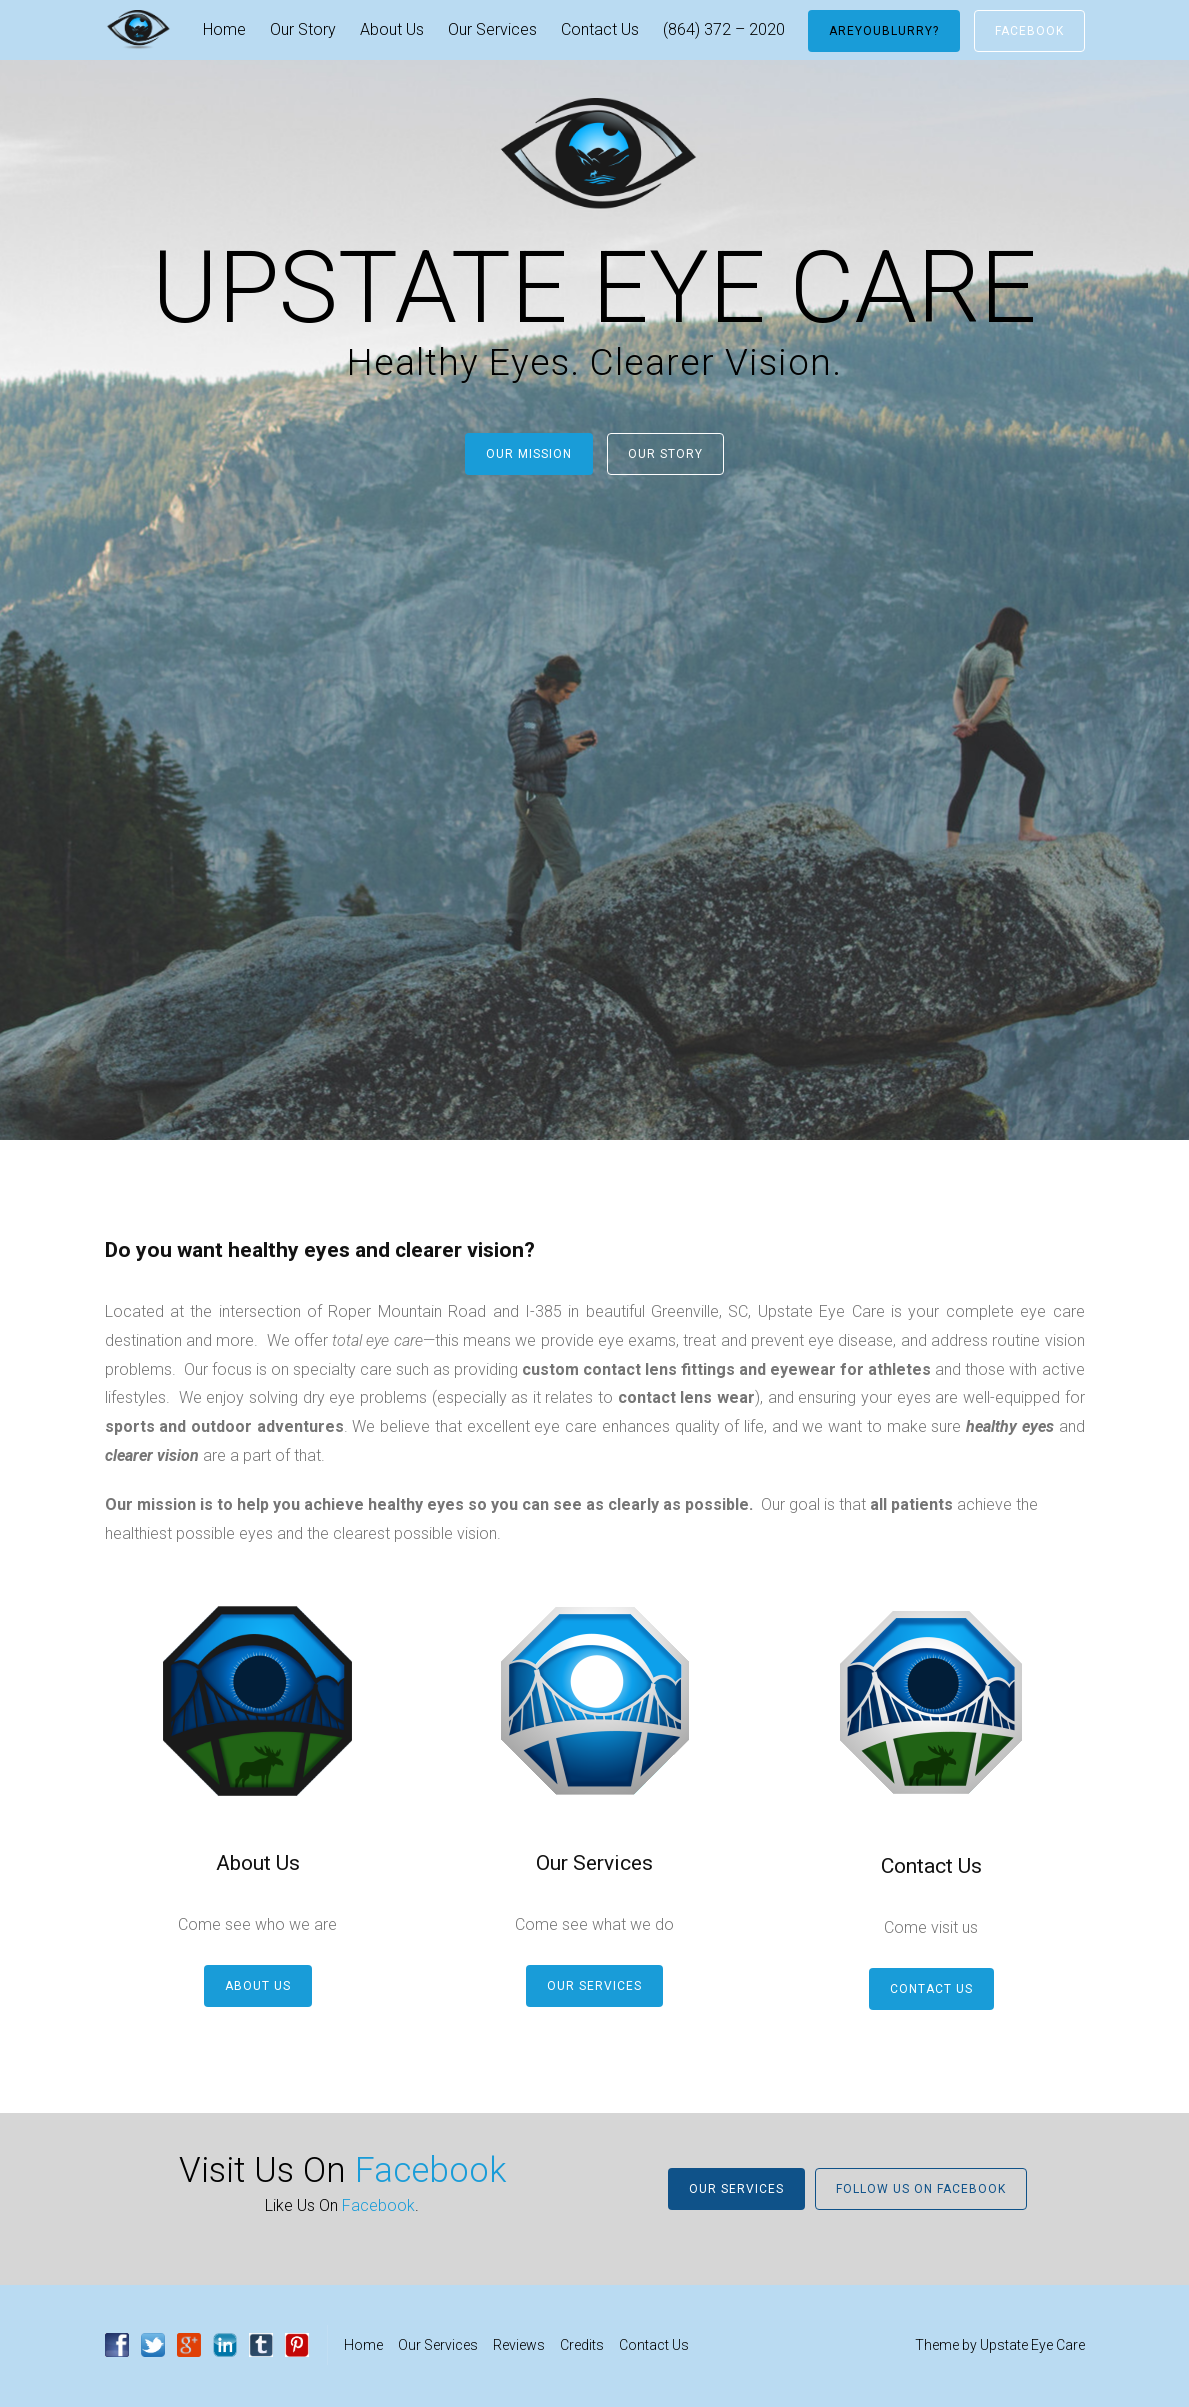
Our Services (492, 29)
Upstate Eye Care (1032, 2345)
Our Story (303, 29)
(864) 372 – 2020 (724, 29)
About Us (392, 29)
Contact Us (600, 29)
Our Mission (529, 454)
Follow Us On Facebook (921, 2189)
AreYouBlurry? (884, 31)
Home (224, 29)
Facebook (1029, 31)
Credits (582, 2345)
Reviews (519, 2345)
